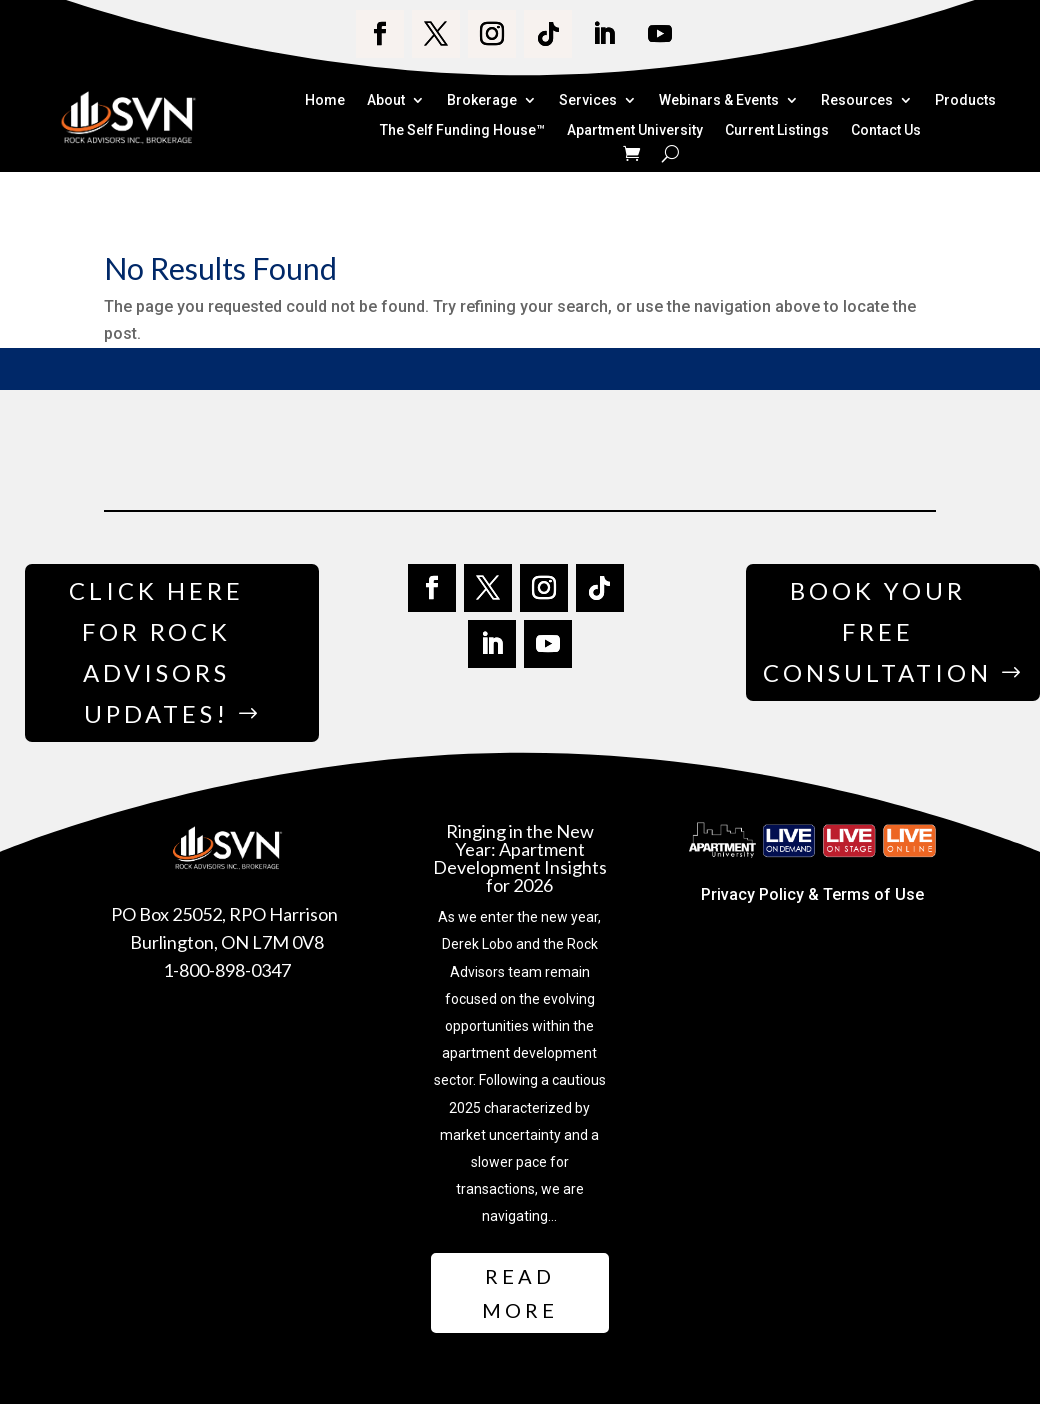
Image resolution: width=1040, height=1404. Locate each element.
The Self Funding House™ (462, 131)
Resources (857, 101)
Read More (520, 1293)
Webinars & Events (719, 101)
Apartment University (635, 131)
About (386, 101)
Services (588, 101)
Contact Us (886, 131)
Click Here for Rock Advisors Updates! (156, 651)
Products (965, 101)
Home (325, 101)
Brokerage (482, 101)
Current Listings (777, 131)
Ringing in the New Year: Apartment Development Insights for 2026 (520, 858)
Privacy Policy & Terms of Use (812, 894)
